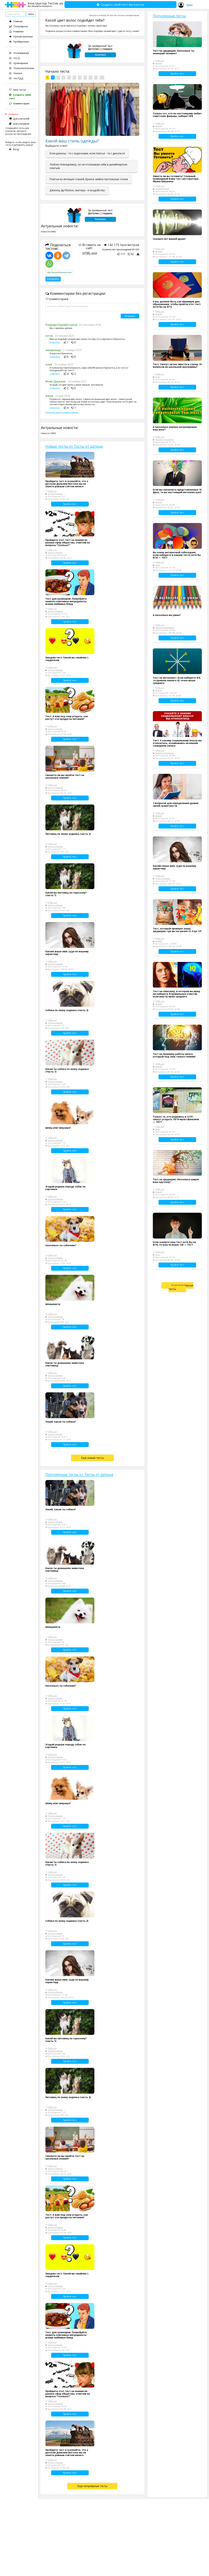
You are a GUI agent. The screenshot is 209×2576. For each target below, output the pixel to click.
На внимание (19, 53)
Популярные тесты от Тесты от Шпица (79, 1474)
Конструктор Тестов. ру (45, 4)
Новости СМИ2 (48, 231)
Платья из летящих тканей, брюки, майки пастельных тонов (89, 179)
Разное (15, 73)
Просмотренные (21, 36)
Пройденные (19, 41)
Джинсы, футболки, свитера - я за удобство (77, 190)
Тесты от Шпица (100, 15)
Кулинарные (18, 63)
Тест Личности (119, 15)
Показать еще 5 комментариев (61, 412)
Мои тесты (17, 89)
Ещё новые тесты (92, 1458)
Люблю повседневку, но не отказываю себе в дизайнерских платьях (88, 166)
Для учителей (19, 118)
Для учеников (19, 123)
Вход (14, 149)
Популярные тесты (169, 15)
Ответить (55, 342)
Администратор (162, 188)
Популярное (18, 26)
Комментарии (19, 103)
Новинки (16, 31)
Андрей (158, 63)
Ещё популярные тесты (92, 2486)
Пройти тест (70, 504)
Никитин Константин (164, 439)
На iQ (14, 58)
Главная (15, 21)
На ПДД (16, 78)
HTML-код (89, 253)
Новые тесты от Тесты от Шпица (74, 446)
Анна (157, 377)
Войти (190, 5)
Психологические (21, 68)
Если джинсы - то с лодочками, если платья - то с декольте (87, 153)
